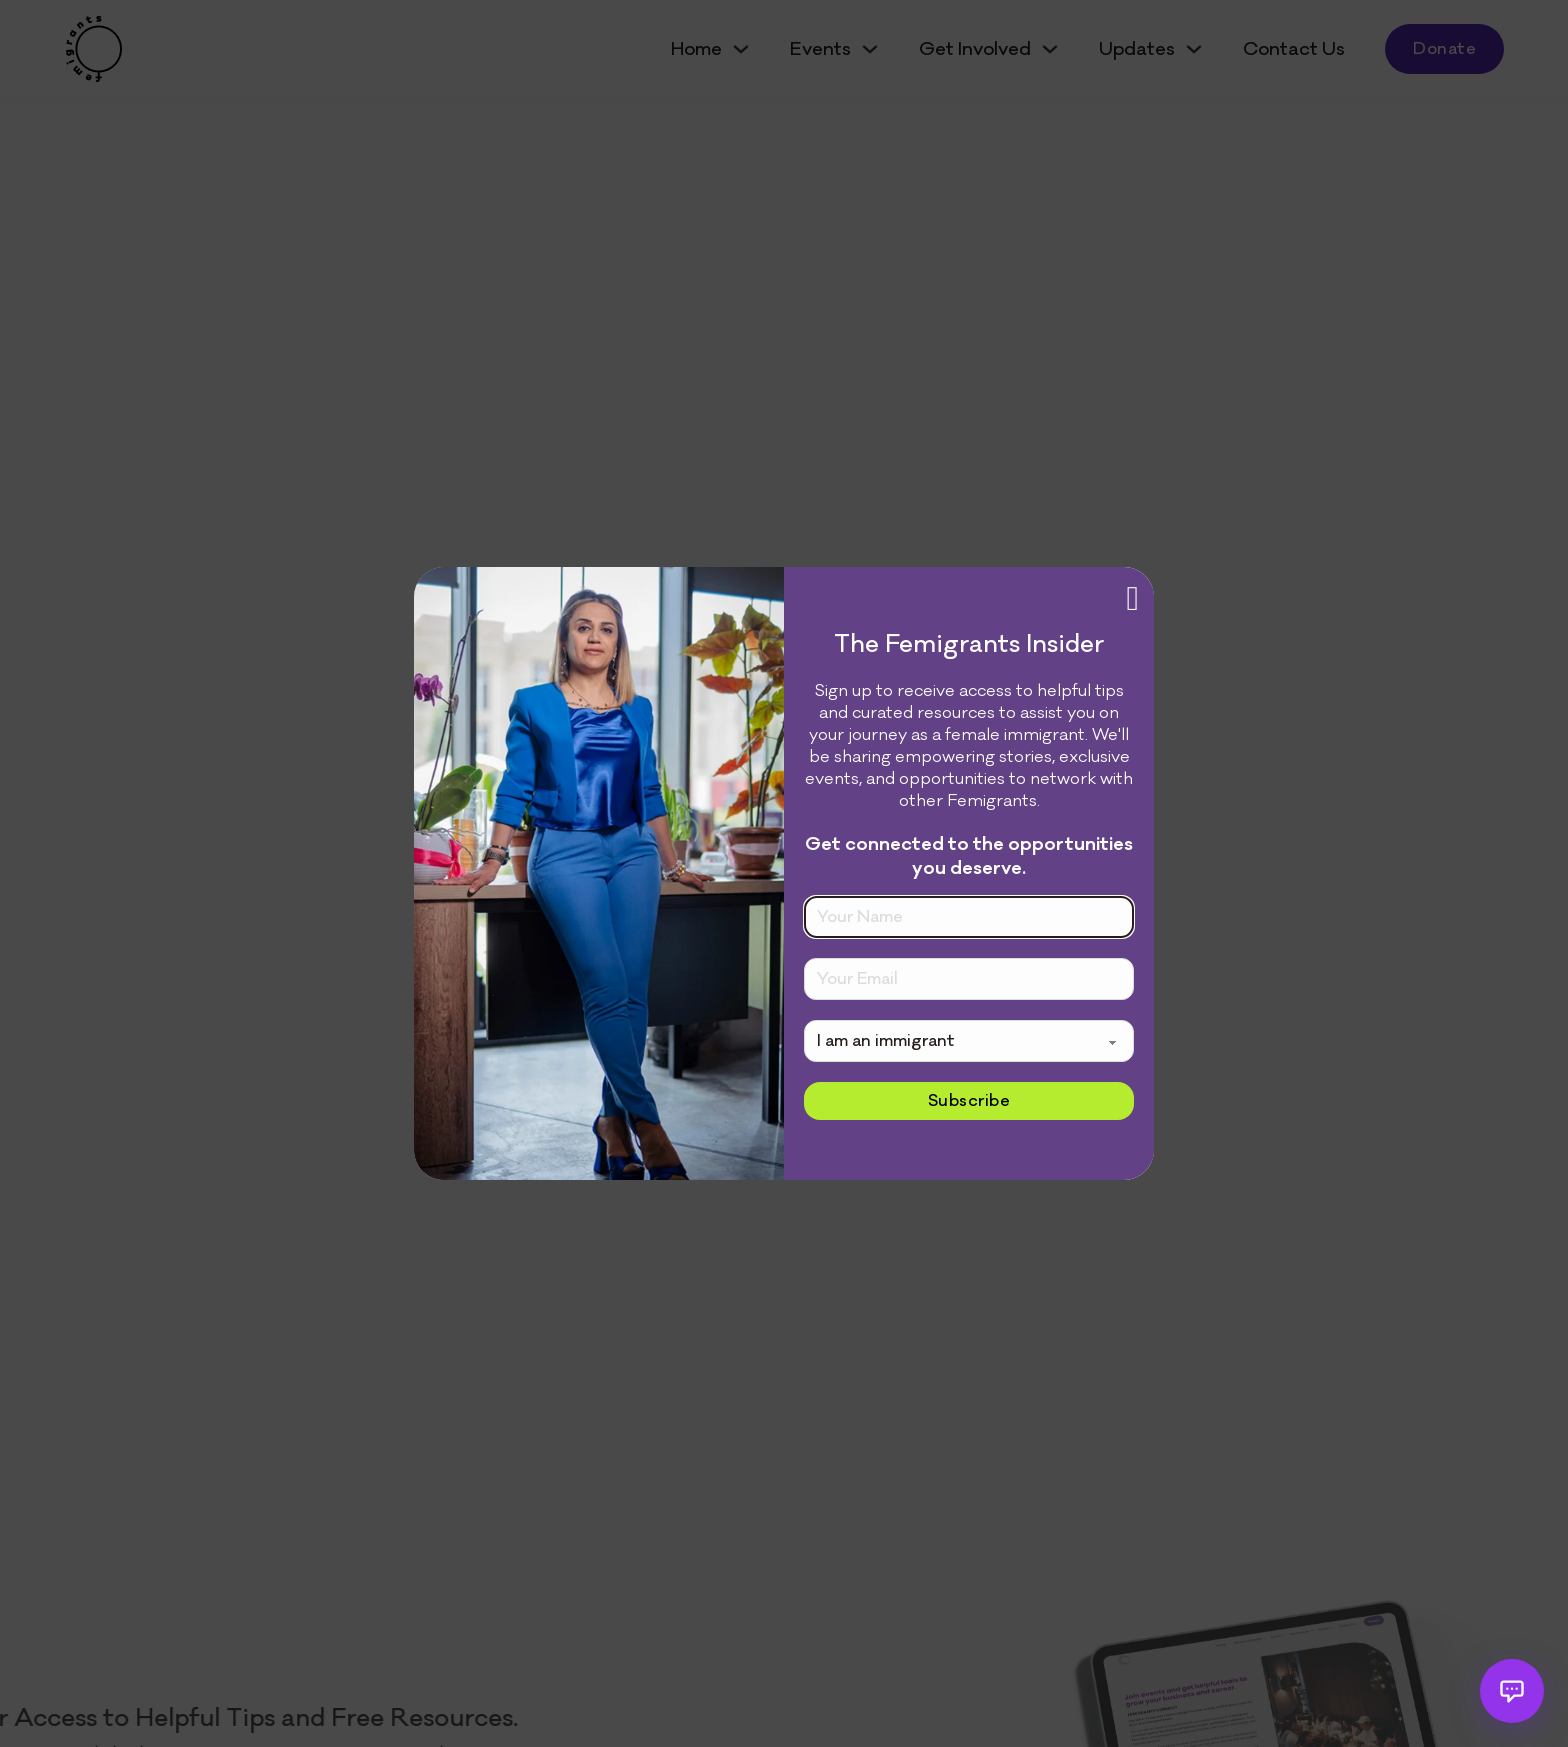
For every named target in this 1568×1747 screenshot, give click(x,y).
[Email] (969, 979)
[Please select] (969, 1041)
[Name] (969, 917)
